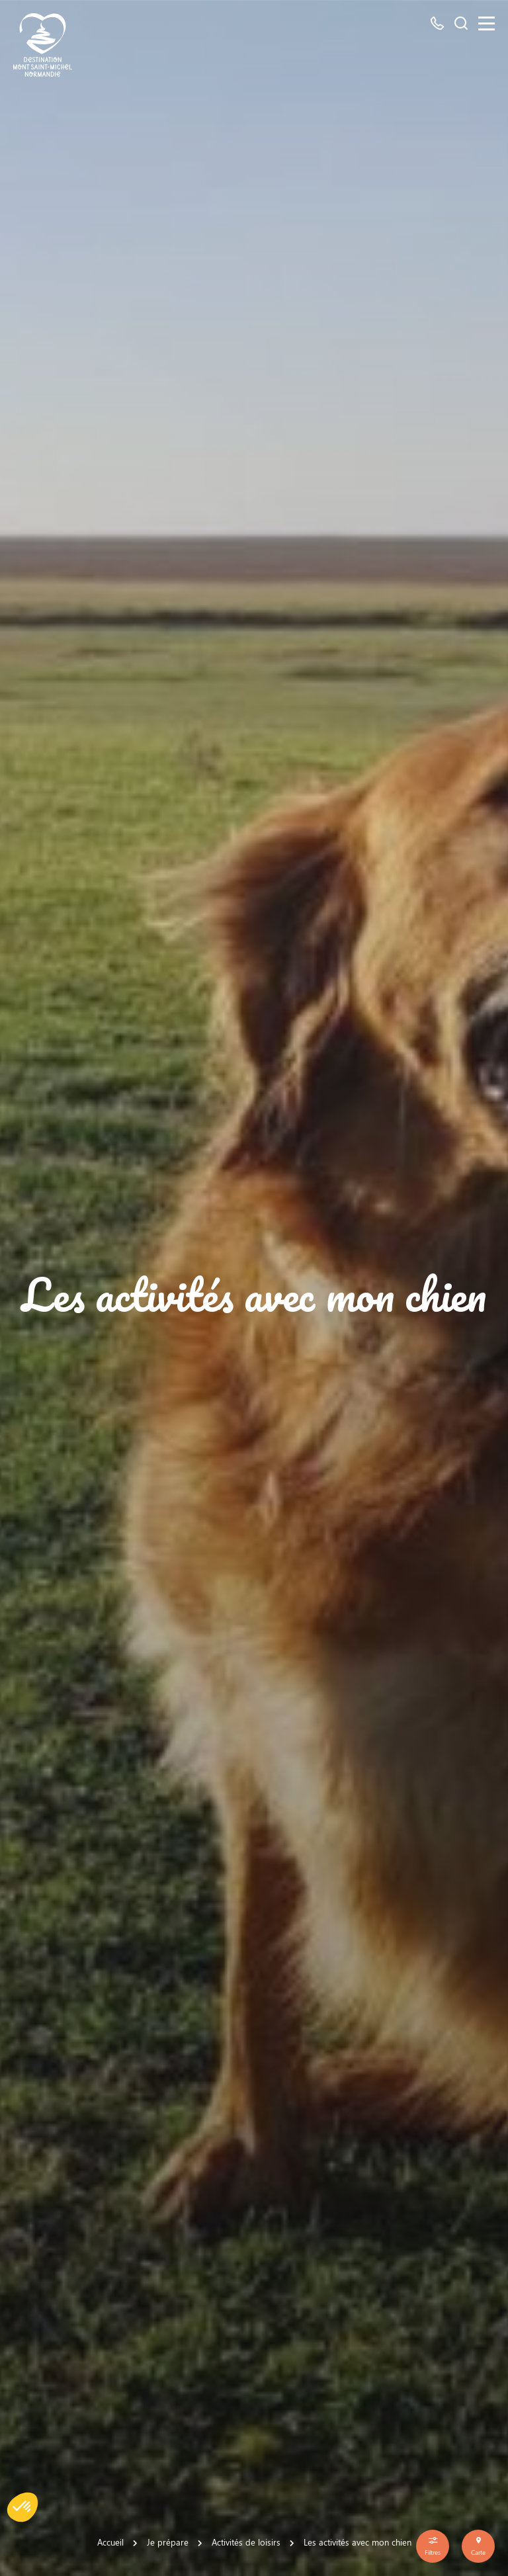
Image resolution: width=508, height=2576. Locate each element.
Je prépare (168, 2542)
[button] (22, 2507)
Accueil (110, 2542)
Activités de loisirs (246, 2542)
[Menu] (486, 23)
